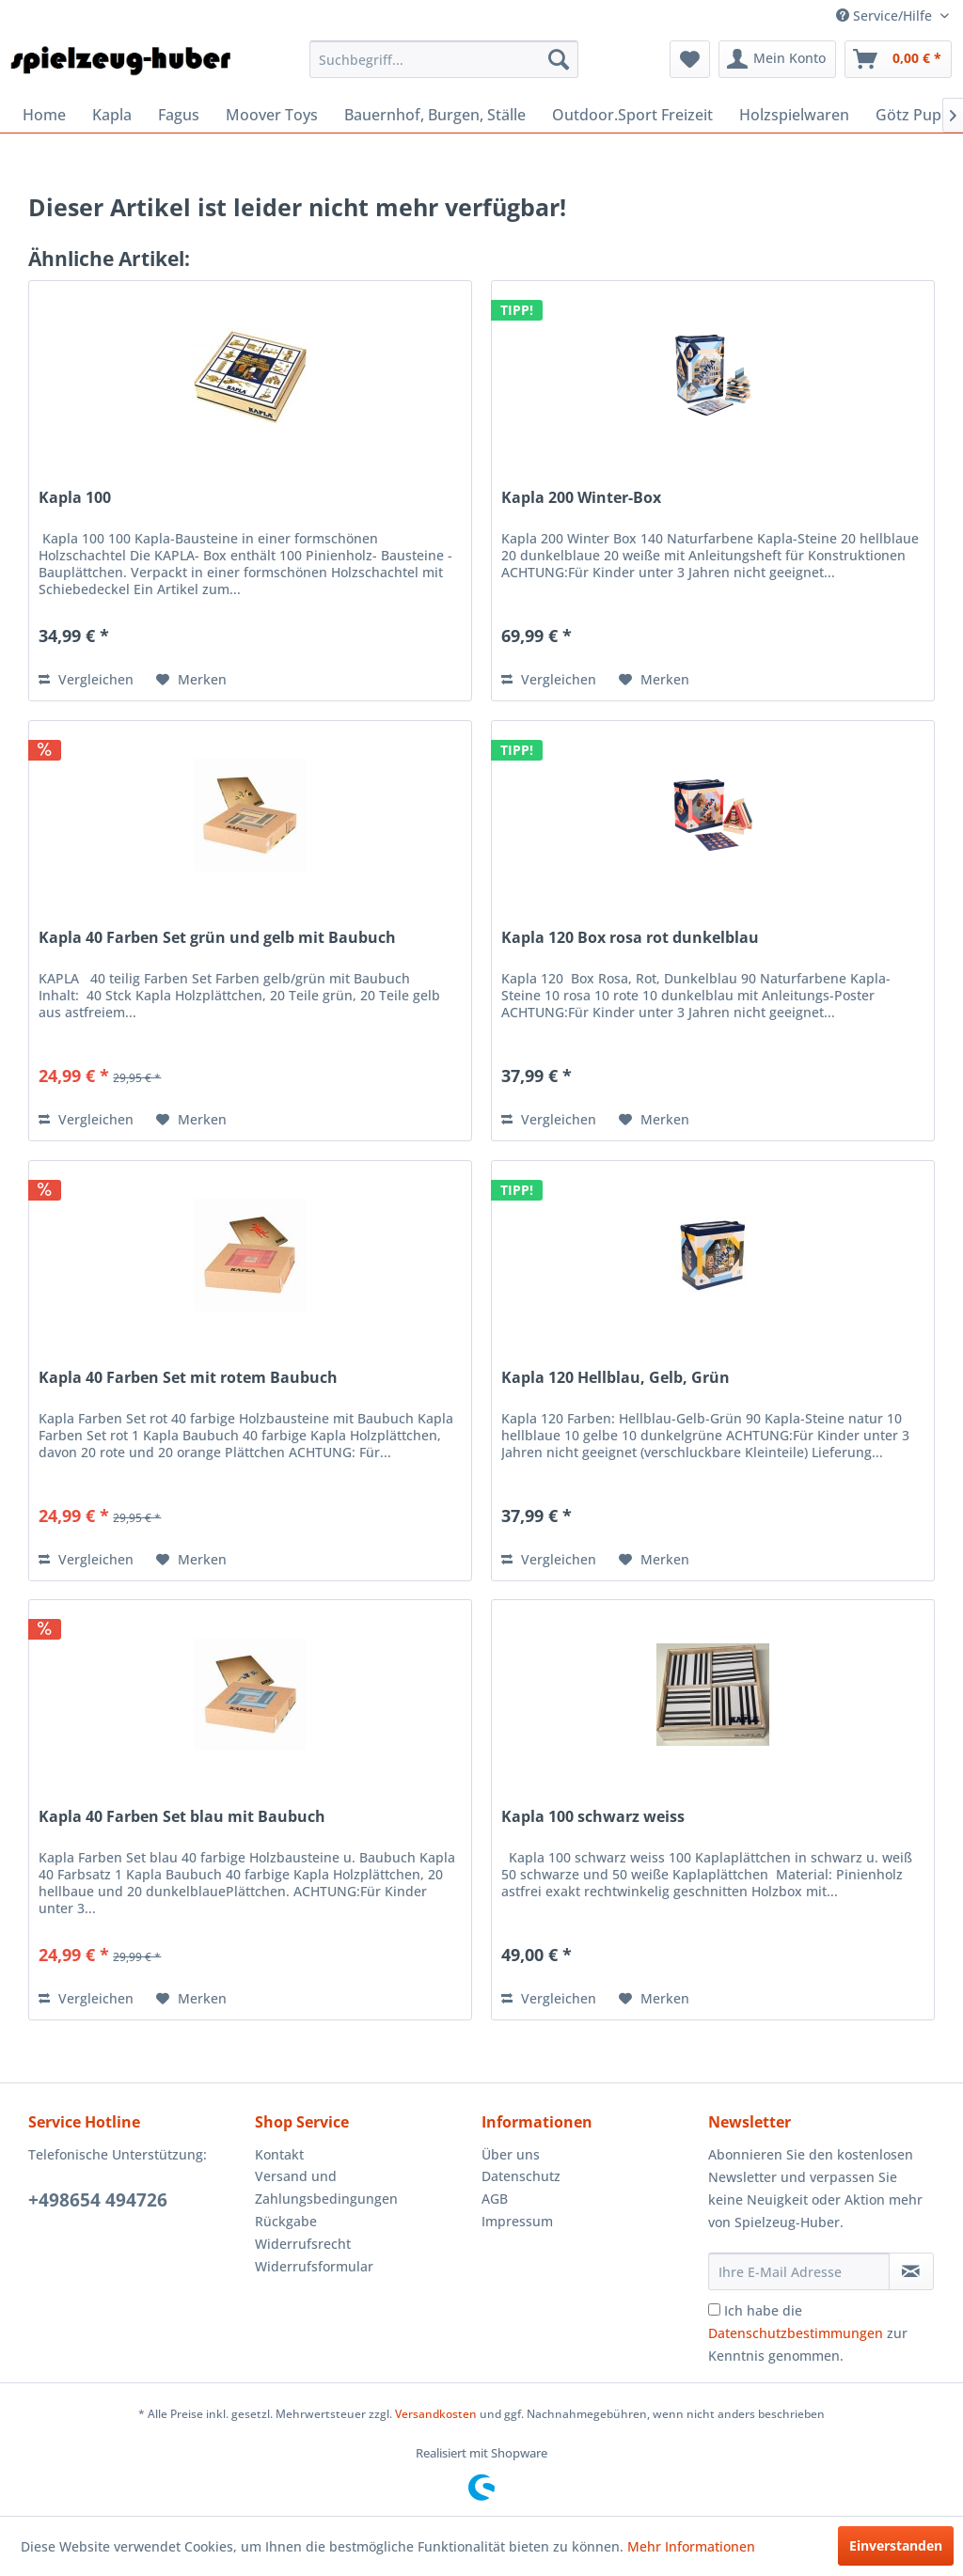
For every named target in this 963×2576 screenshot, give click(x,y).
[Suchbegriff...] (444, 59)
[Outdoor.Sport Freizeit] (632, 115)
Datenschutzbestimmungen (795, 2333)
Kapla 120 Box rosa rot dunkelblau (630, 938)
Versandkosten (436, 2414)
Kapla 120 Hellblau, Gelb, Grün (615, 1378)
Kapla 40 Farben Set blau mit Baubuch (182, 1817)
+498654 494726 (97, 2200)
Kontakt (279, 2154)
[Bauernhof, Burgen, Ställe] (435, 115)
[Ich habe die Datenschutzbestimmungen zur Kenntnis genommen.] (714, 2309)
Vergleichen (86, 679)
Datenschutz (521, 2176)
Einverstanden (895, 2545)
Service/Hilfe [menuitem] (886, 15)
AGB (495, 2198)
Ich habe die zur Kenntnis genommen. (808, 2332)
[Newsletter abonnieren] (911, 2271)
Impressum (517, 2221)
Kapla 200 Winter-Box (581, 498)
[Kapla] (112, 115)
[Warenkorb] (898, 59)
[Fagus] (179, 115)
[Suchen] (558, 59)
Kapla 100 (75, 498)
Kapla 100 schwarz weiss (593, 1817)
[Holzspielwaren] (794, 115)
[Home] (44, 115)
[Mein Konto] (777, 59)
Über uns (511, 2154)
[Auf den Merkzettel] (191, 679)
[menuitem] (444, 59)
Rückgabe (286, 2221)
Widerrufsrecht (303, 2244)
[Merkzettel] (690, 59)
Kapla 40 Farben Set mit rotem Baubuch (188, 1378)
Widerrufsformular (314, 2266)
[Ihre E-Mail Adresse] (799, 2271)
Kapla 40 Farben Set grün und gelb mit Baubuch (217, 938)
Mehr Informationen (691, 2546)
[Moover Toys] (272, 115)
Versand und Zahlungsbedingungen (326, 2187)
